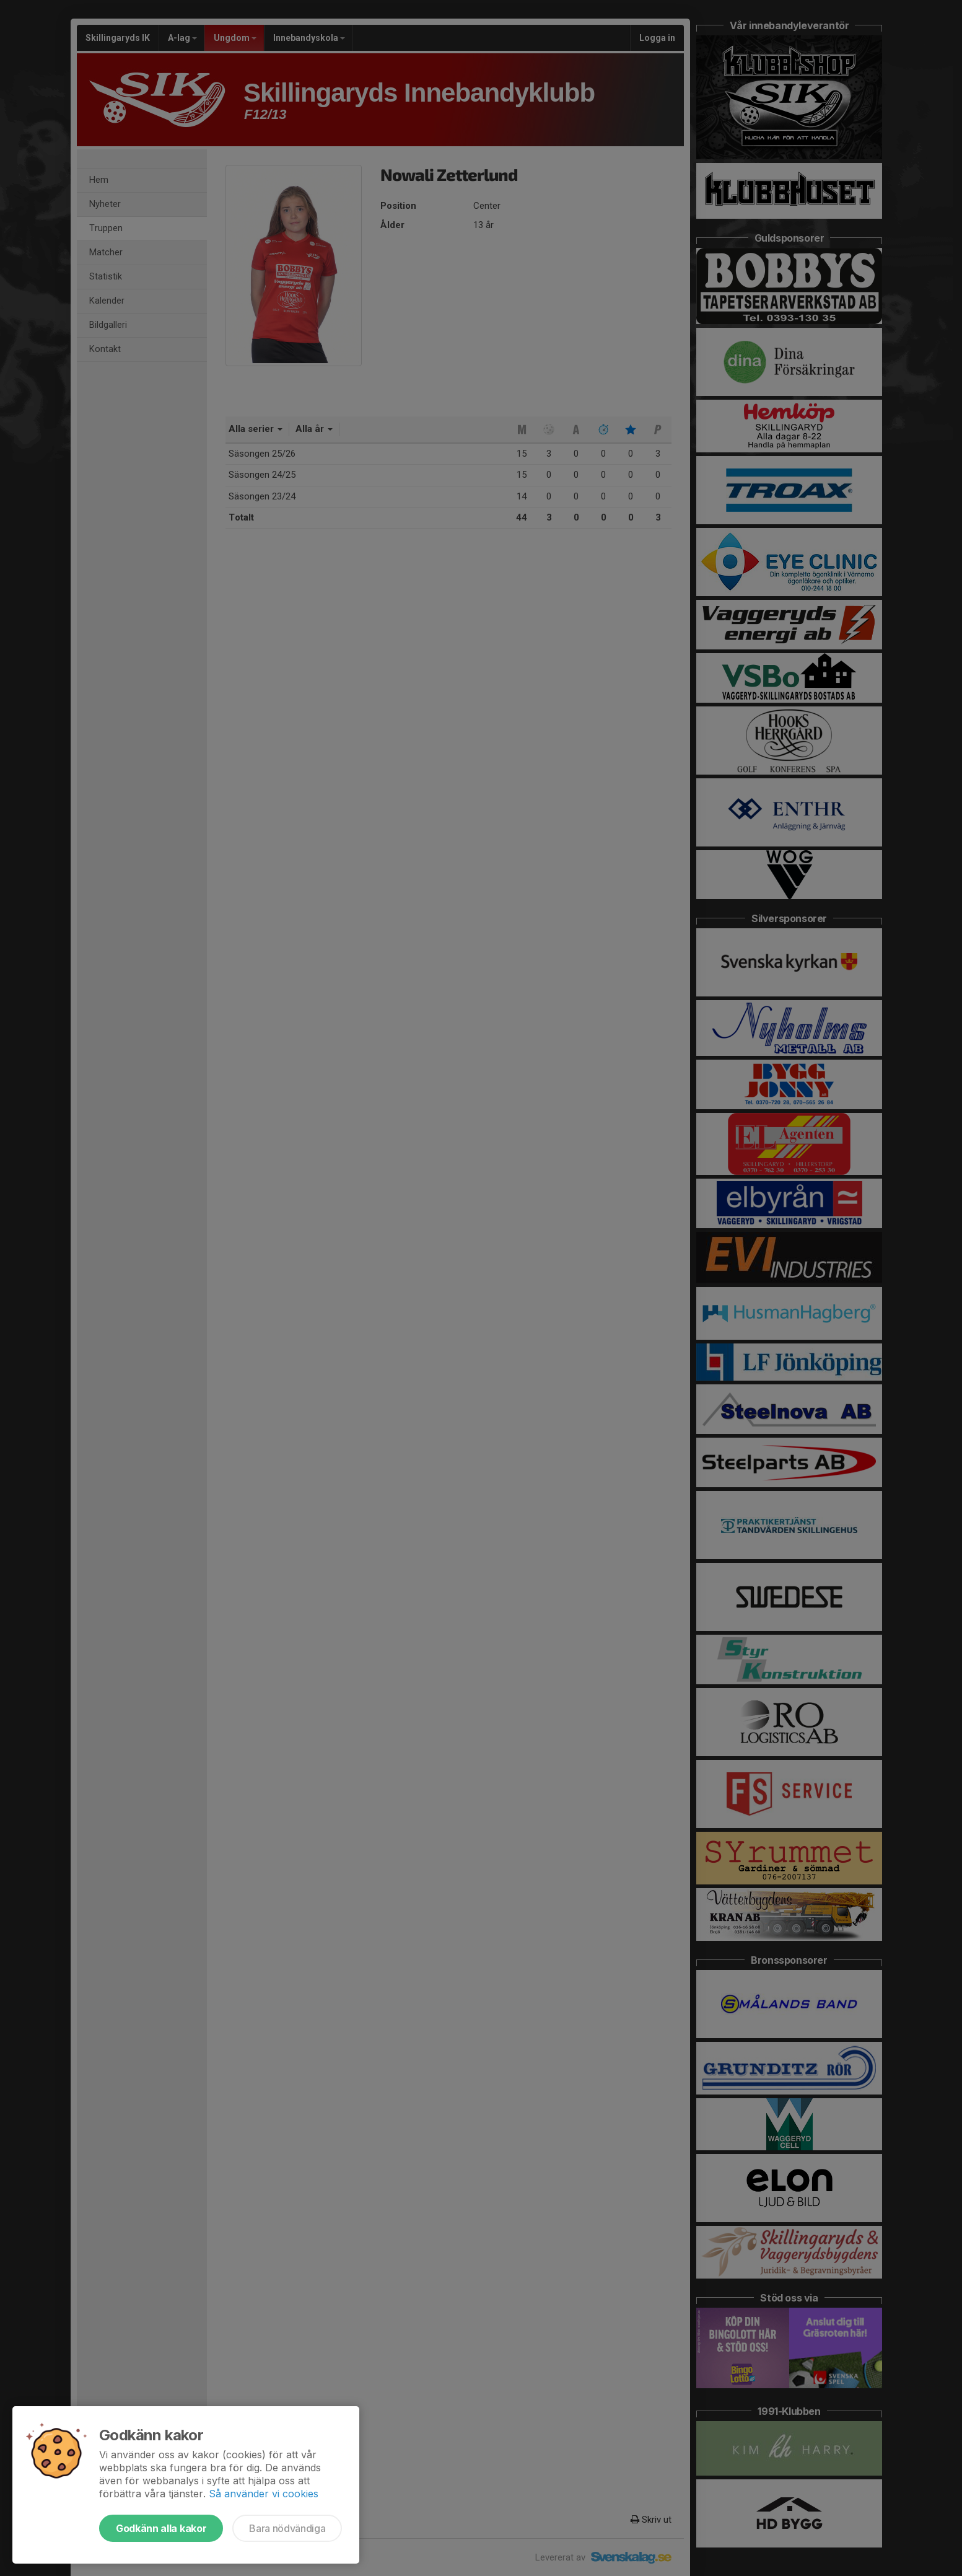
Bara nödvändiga (287, 2528)
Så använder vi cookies (263, 2493)
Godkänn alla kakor (161, 2528)
